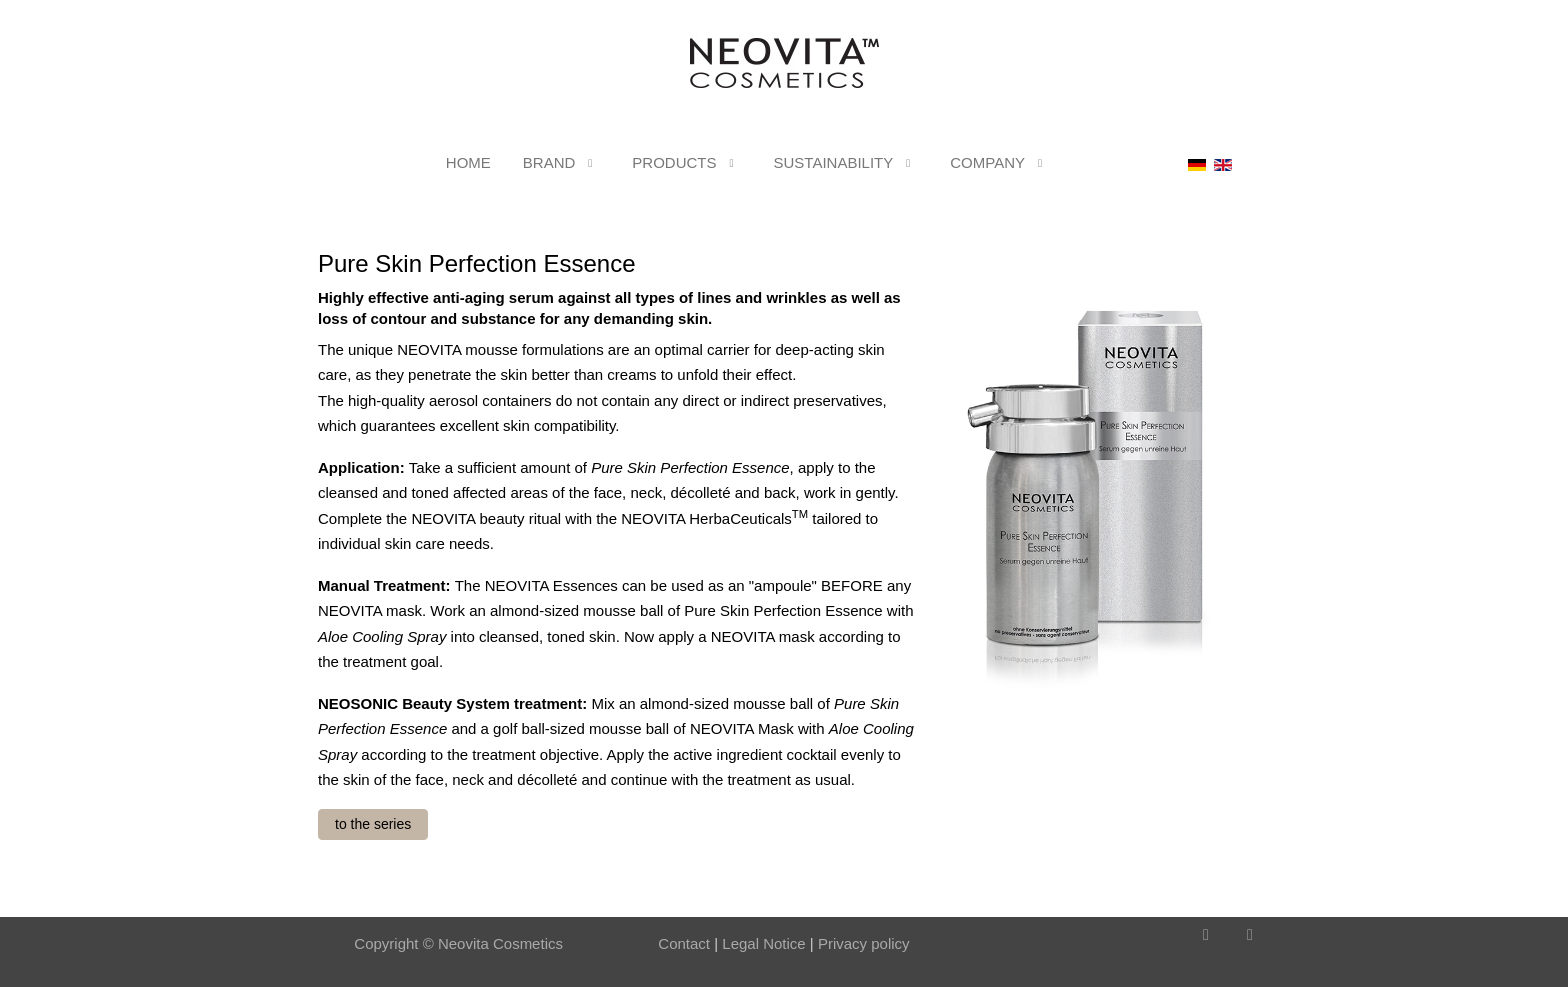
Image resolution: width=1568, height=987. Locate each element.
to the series (373, 824)
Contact (684, 943)
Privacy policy (864, 943)
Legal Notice (762, 943)
